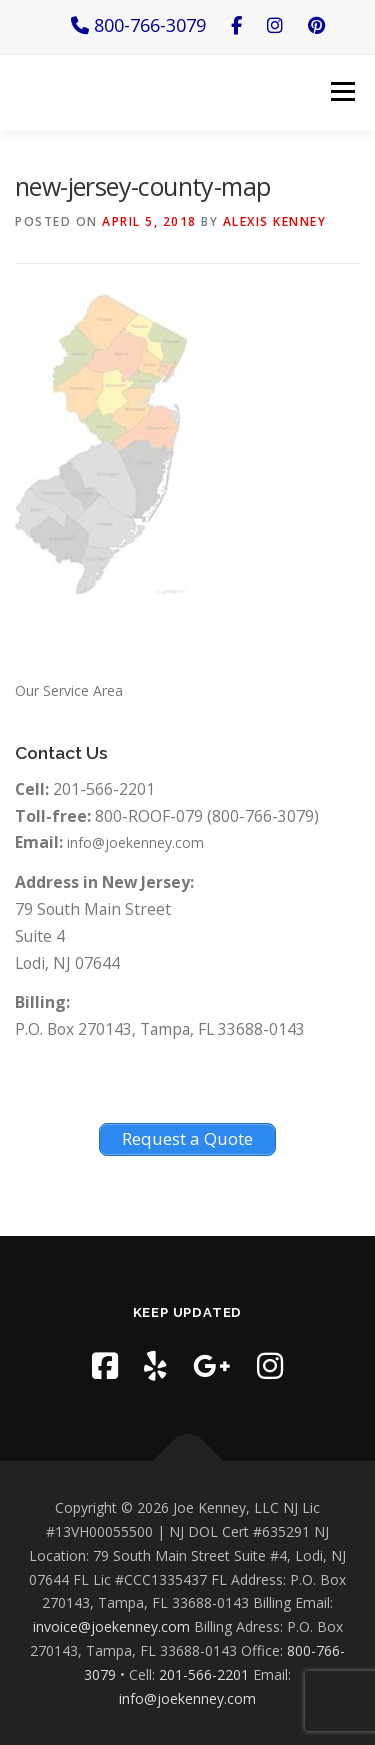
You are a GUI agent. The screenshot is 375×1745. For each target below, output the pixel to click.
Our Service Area (69, 690)
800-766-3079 (138, 25)
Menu (342, 92)
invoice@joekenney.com (111, 1626)
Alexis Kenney (275, 221)
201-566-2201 (204, 1674)
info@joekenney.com (135, 842)
